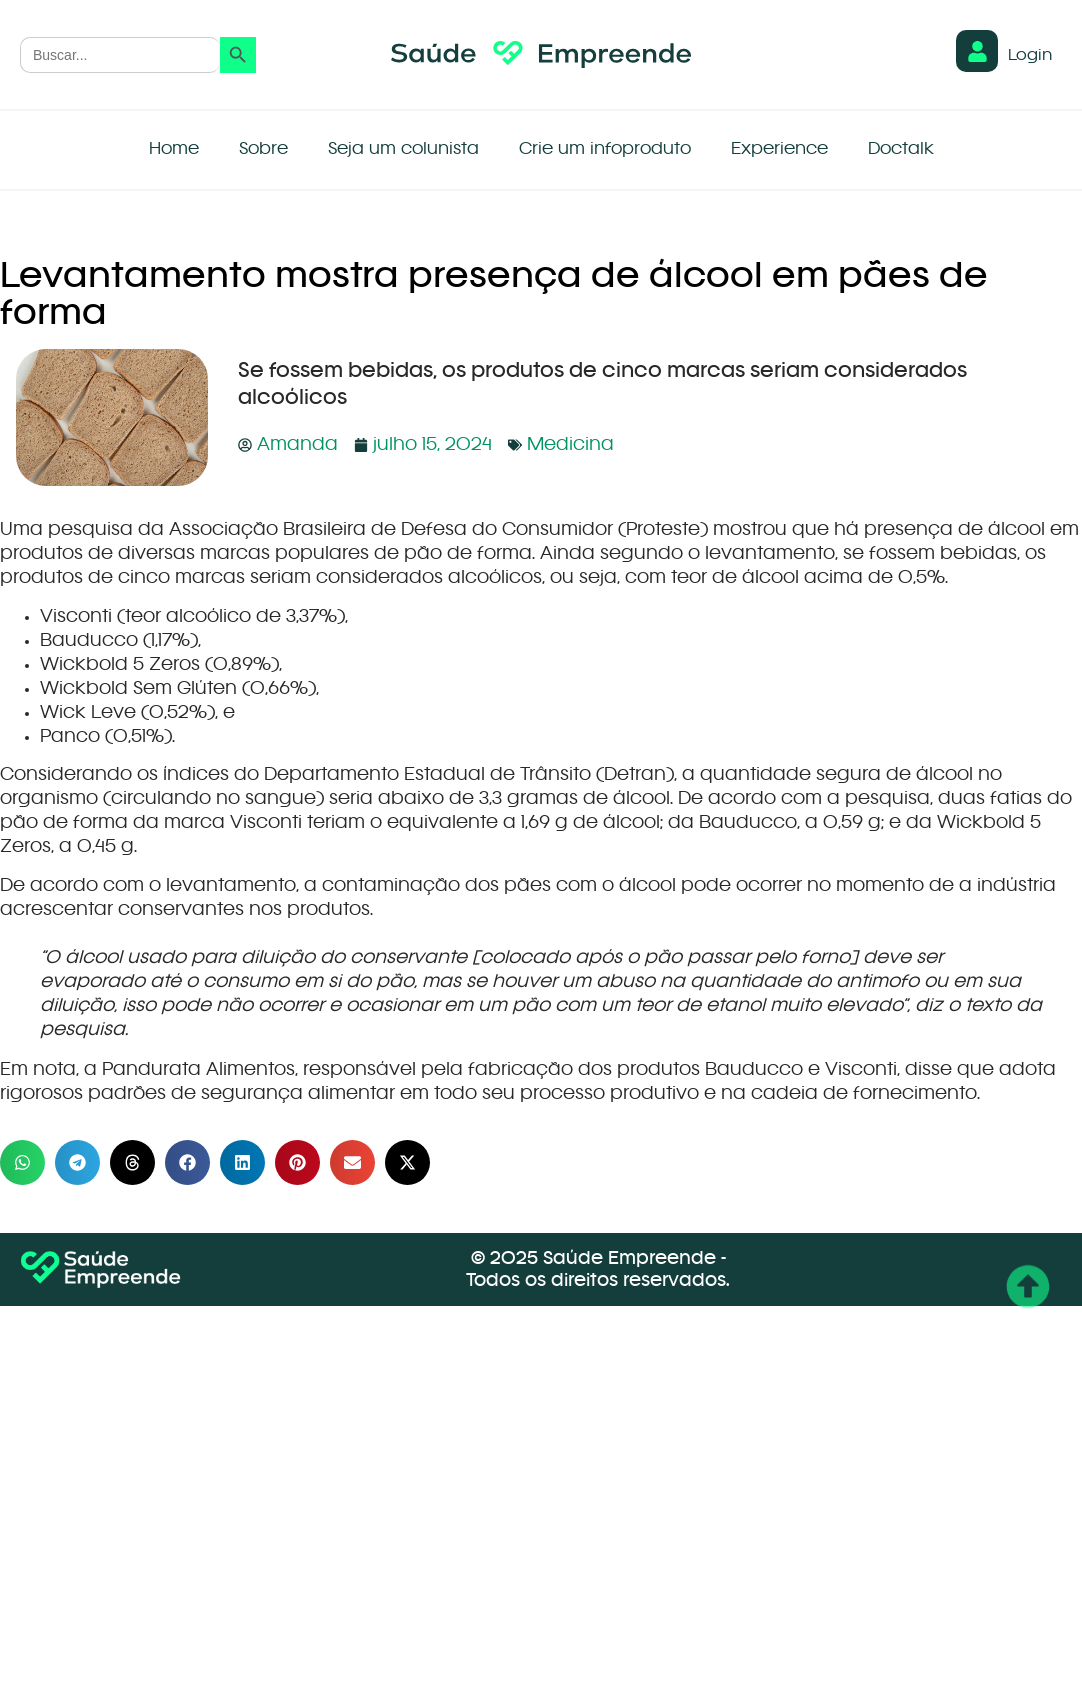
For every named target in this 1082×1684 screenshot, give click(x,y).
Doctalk (901, 149)
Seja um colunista (403, 149)
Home (174, 149)
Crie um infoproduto (605, 149)
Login (1030, 56)
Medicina (570, 445)
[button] (22, 1162)
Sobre (263, 149)
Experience (779, 149)
